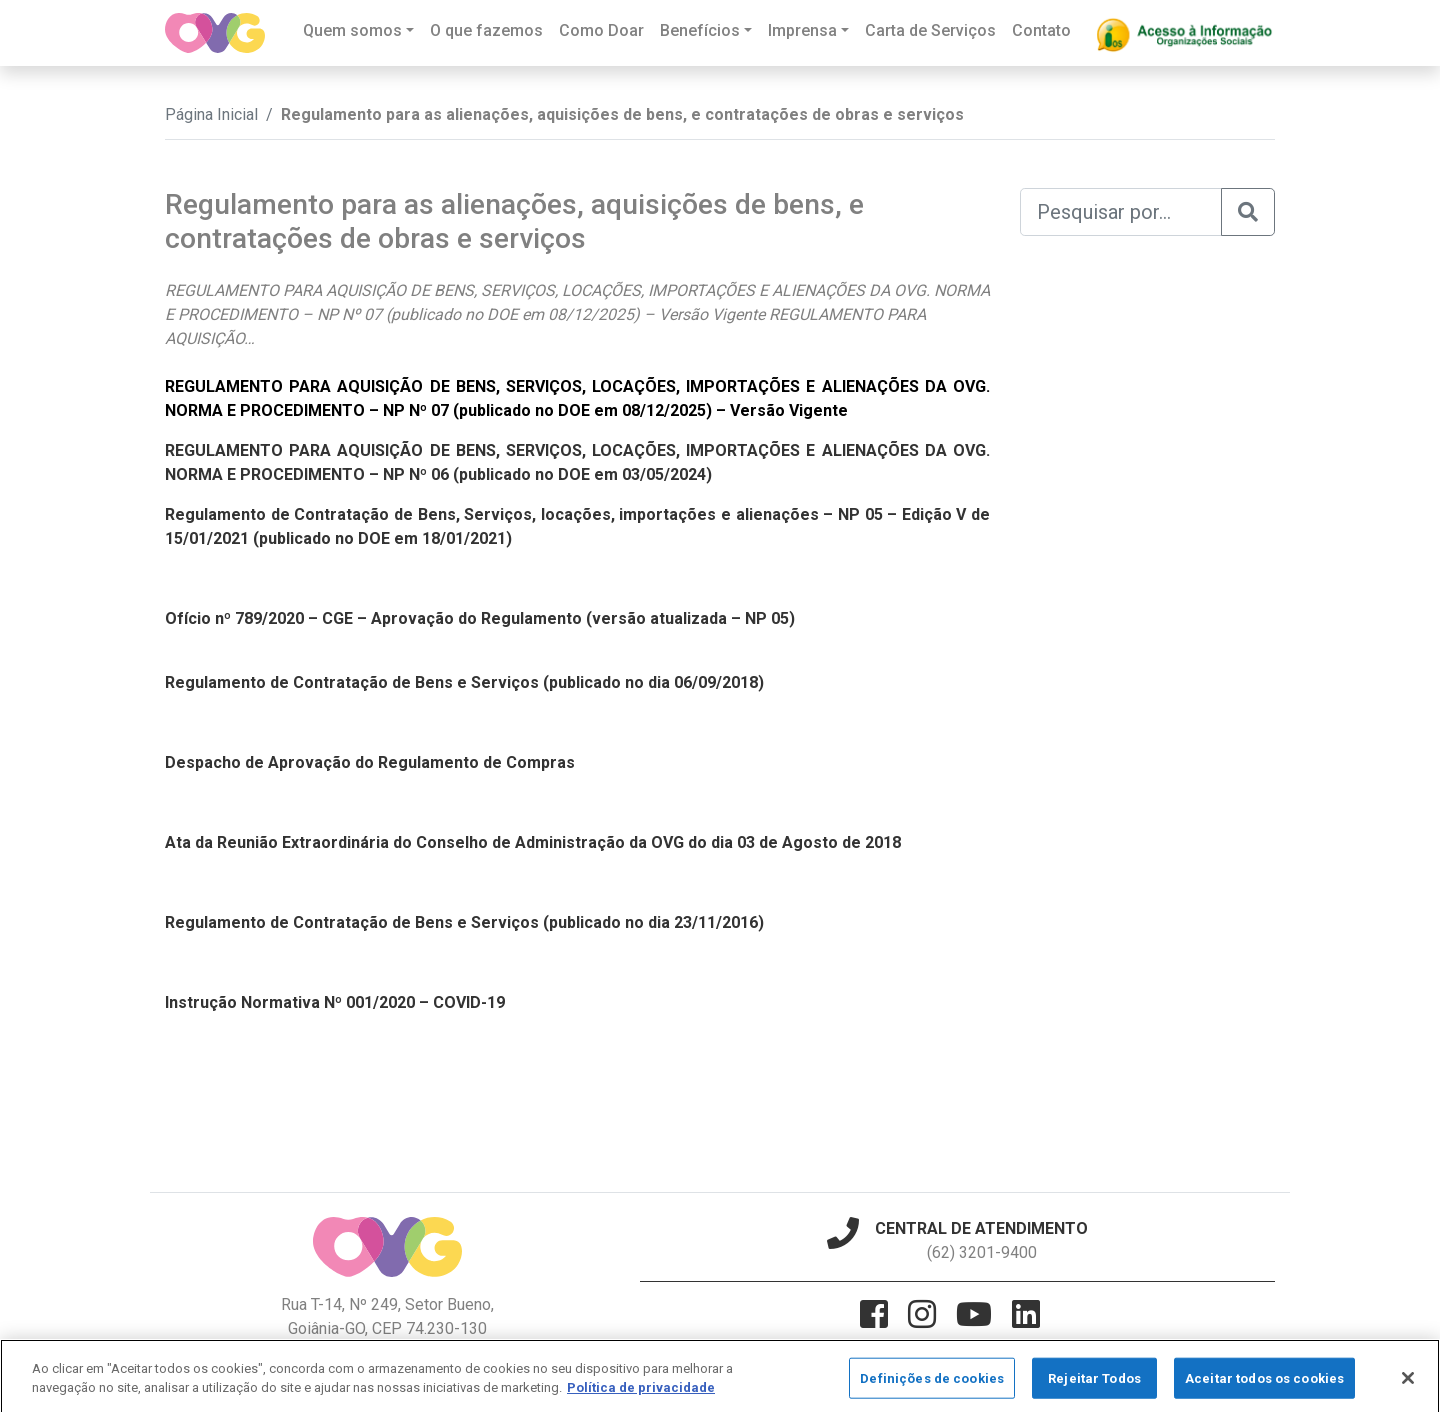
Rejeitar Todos (1094, 1386)
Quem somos (352, 30)
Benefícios (700, 30)
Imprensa (802, 30)
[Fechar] (1408, 1386)
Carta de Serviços (930, 30)
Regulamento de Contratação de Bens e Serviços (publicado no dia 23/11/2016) (464, 922)
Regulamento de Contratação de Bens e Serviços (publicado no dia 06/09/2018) (464, 682)
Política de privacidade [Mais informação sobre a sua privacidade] (641, 1395)
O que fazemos (486, 30)
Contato (1041, 30)
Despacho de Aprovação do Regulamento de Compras (370, 762)
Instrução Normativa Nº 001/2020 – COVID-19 (335, 1002)
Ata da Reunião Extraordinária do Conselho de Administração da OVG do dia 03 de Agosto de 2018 (533, 842)
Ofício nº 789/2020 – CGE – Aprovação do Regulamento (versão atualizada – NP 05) (480, 618)
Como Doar (601, 30)
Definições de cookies (932, 1386)
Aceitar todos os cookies (1264, 1386)
